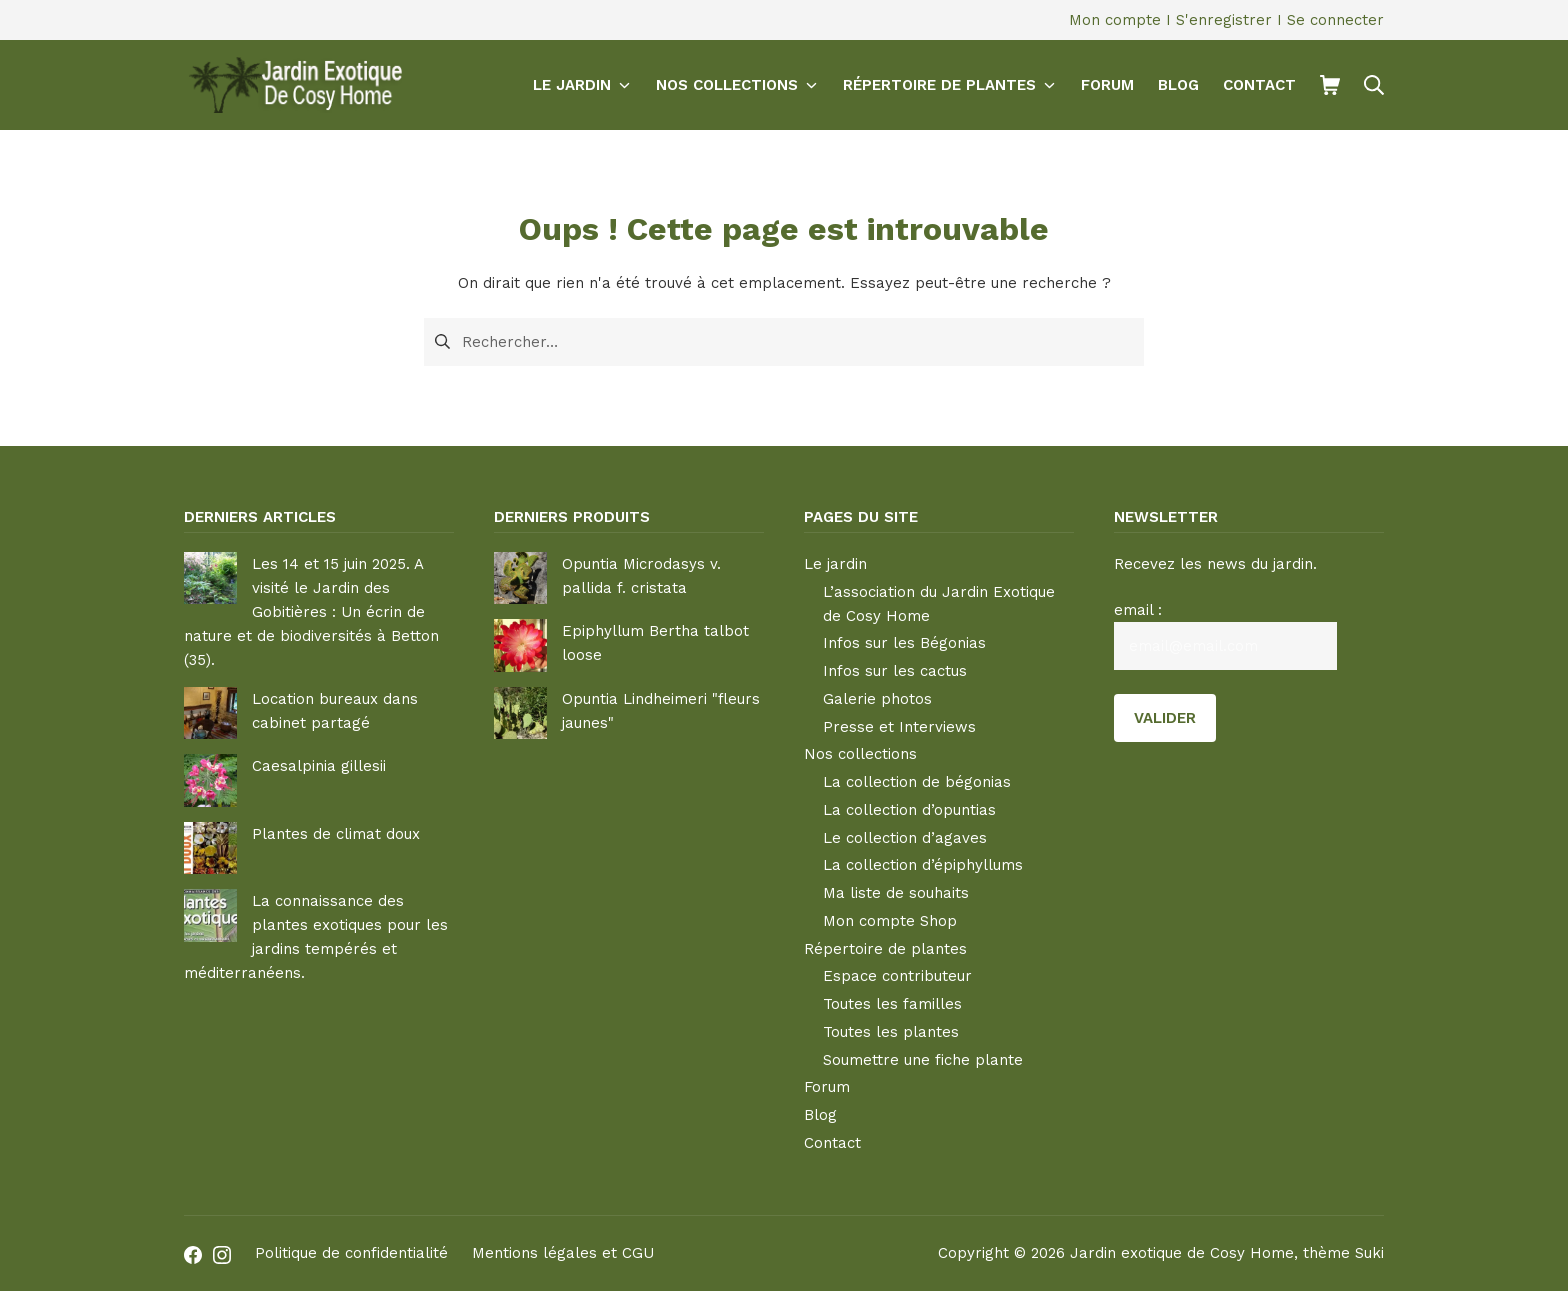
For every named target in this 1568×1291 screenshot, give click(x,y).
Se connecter (1335, 20)
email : (1138, 610)
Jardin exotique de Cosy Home (1182, 1253)
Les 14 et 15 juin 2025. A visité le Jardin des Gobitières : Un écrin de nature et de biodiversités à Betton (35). (311, 612)
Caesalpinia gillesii (319, 766)
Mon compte (1115, 20)
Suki (1369, 1253)
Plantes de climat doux (336, 834)
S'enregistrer (1224, 20)
